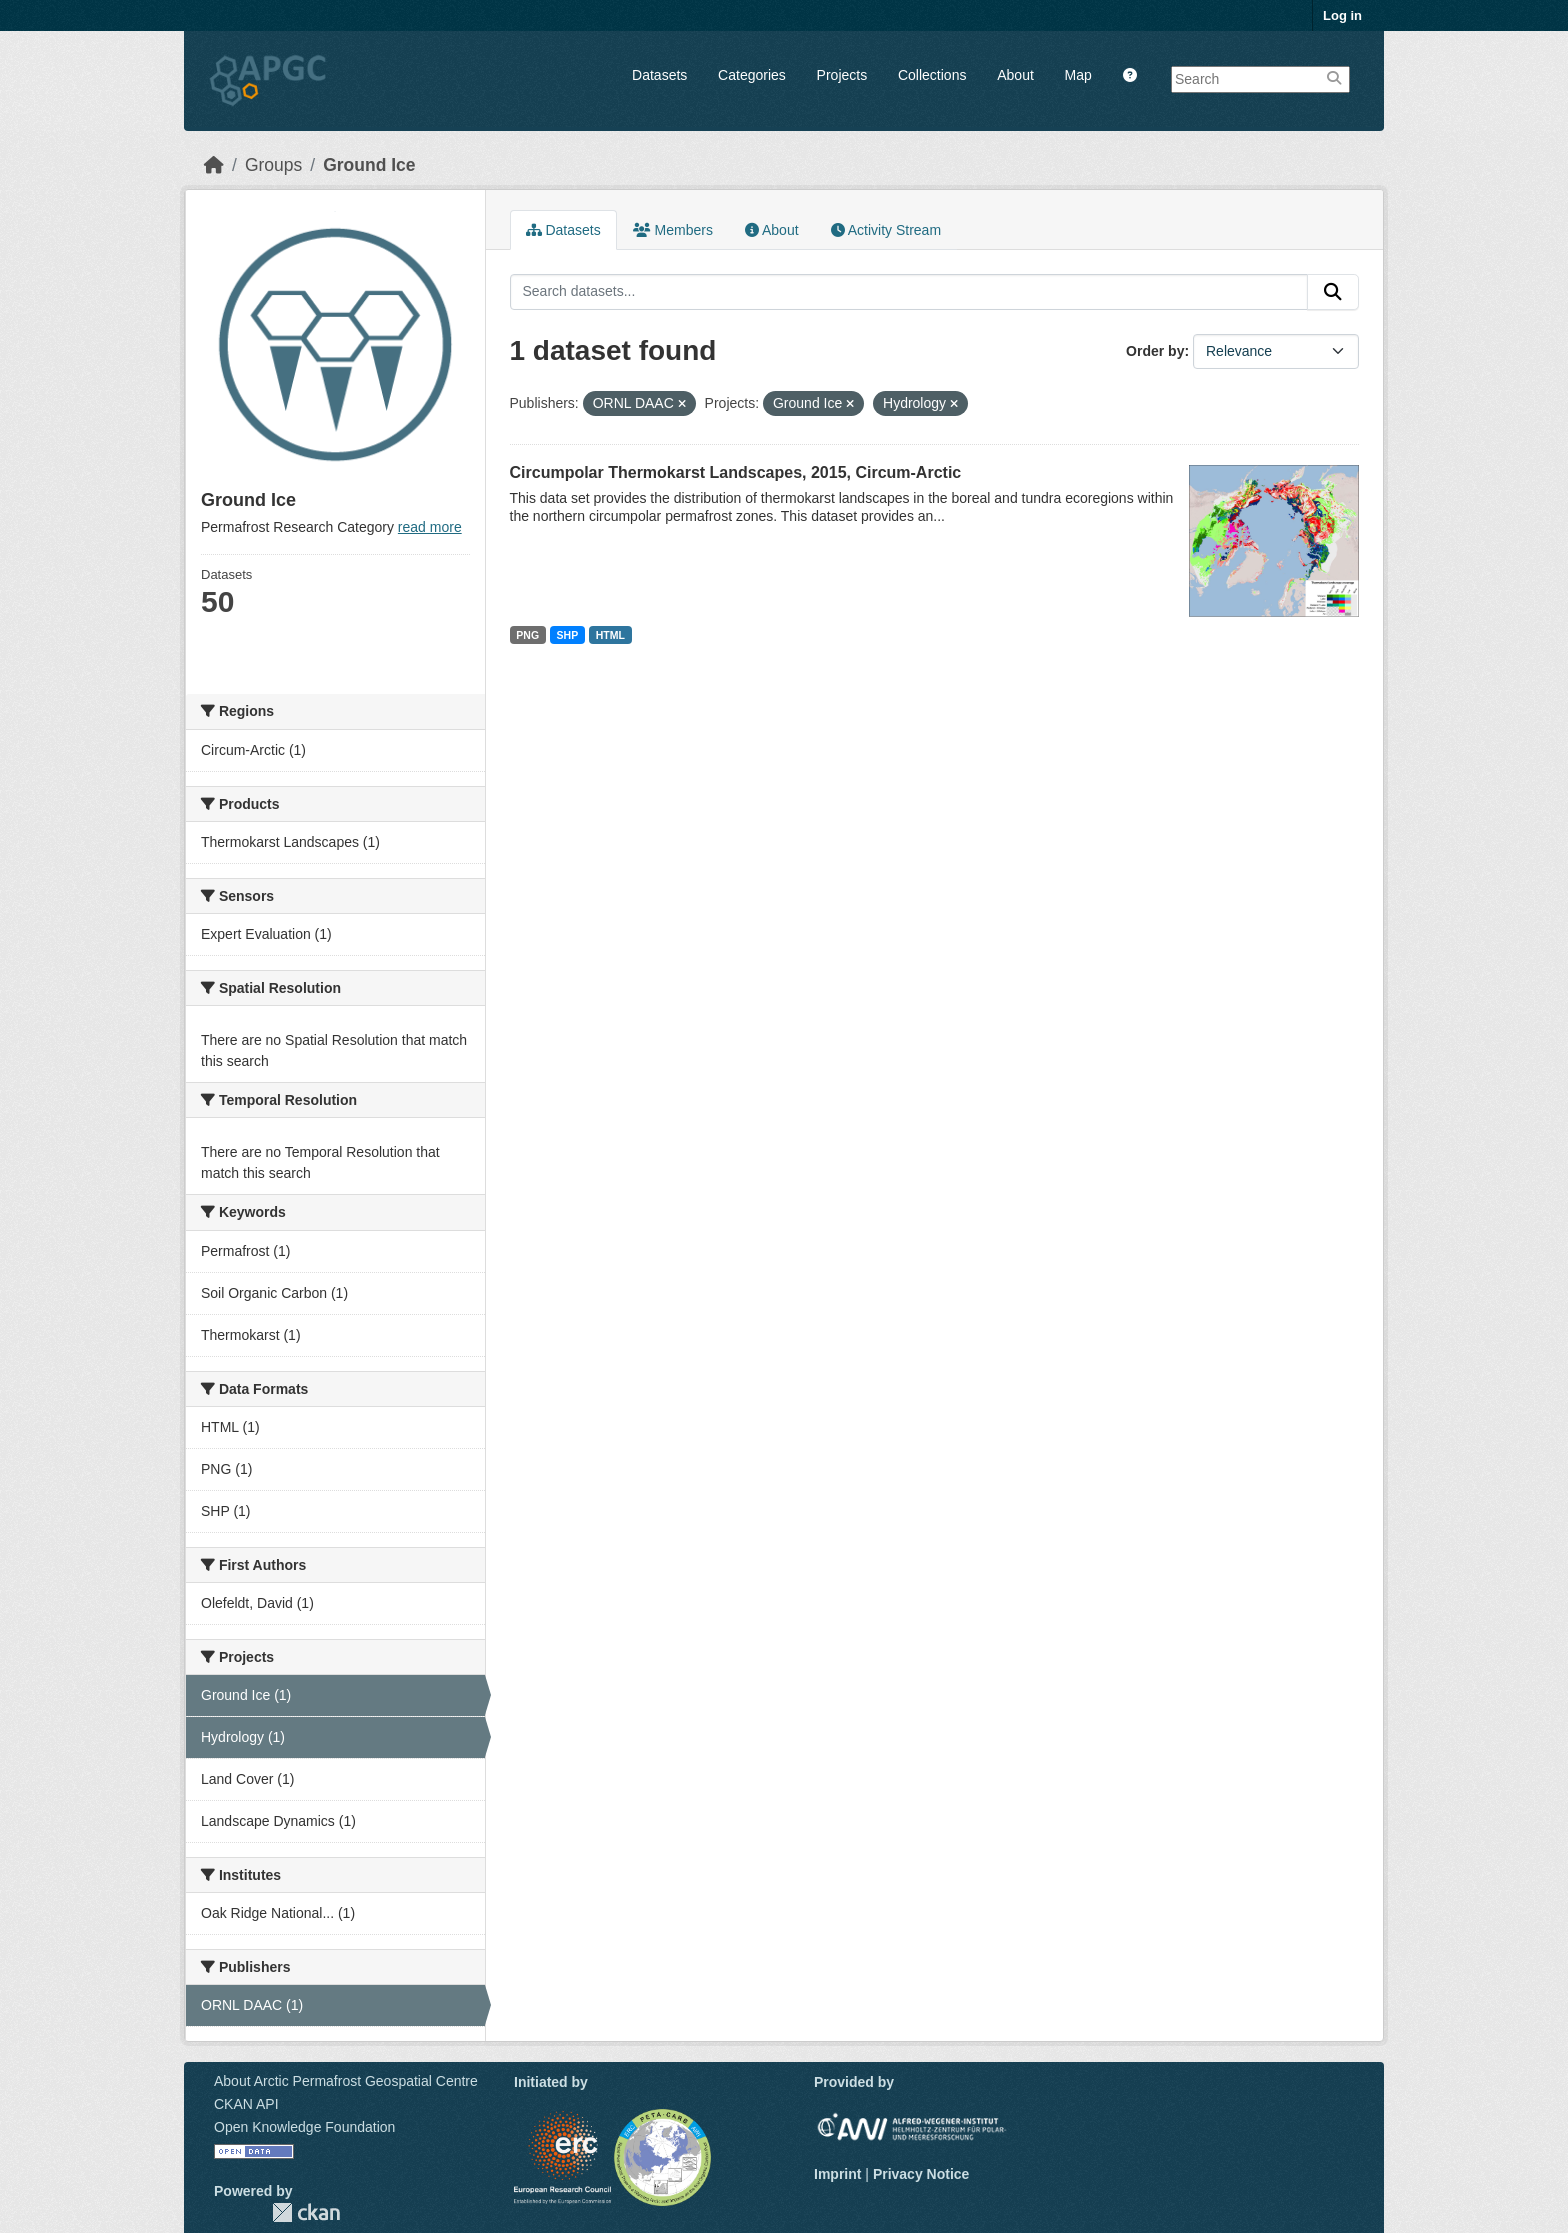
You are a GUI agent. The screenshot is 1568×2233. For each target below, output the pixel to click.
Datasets (659, 75)
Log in (1342, 15)
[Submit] (1333, 292)
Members (673, 230)
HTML (610, 635)
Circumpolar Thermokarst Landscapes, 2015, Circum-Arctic (736, 472)
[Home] (214, 165)
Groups (273, 165)
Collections (932, 75)
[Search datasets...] (909, 292)
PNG (527, 635)
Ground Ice (369, 165)
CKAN (306, 2212)
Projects (842, 75)
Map (1078, 75)
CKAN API (246, 2104)
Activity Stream (886, 230)
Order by (1155, 351)
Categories (752, 75)
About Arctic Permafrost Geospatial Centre (346, 2081)
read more (430, 527)
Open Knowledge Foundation (304, 2127)
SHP (568, 635)
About (1015, 75)
